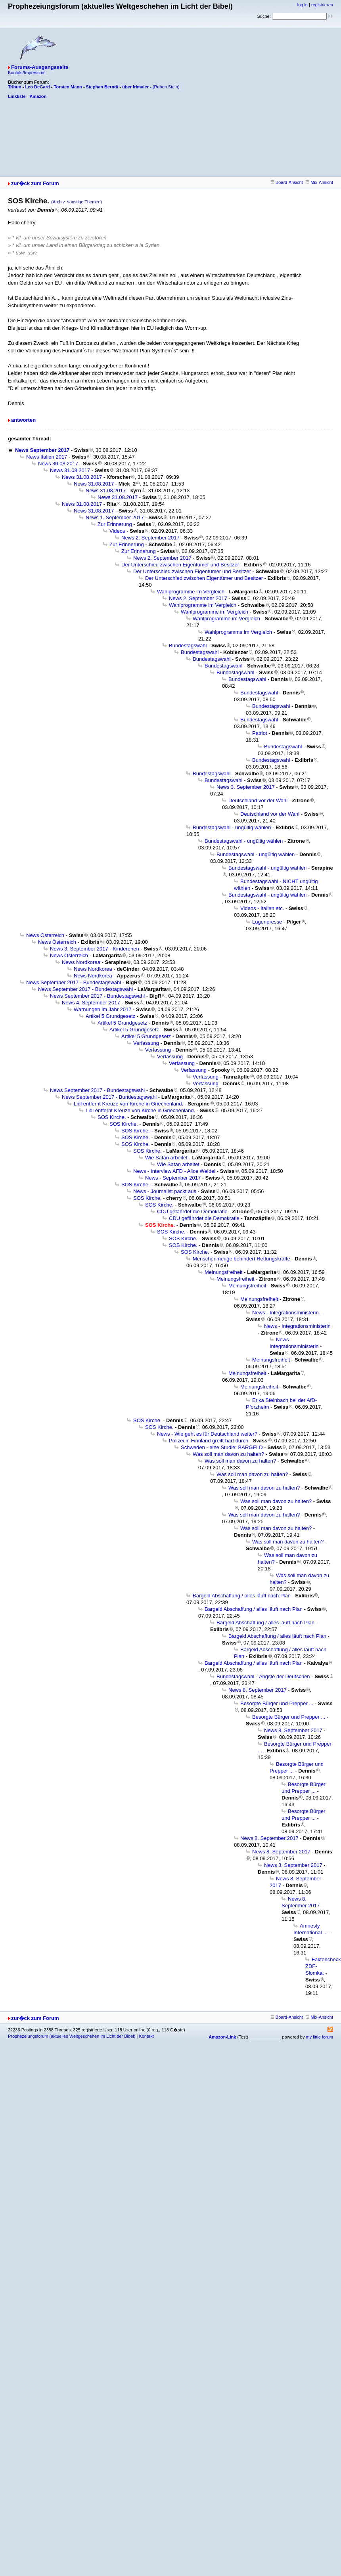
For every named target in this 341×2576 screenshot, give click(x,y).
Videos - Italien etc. (262, 908)
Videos (117, 531)
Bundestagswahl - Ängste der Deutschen (263, 1676)
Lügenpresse (267, 922)
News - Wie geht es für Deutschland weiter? (207, 1434)
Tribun (14, 86)
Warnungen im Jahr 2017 (103, 1009)
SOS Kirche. (112, 1117)
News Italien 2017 (46, 457)
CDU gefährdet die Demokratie (192, 1211)
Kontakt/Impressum (27, 72)
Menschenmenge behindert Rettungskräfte (241, 1259)
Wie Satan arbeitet (166, 1158)
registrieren (322, 4)
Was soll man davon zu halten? (228, 1454)
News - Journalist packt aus (164, 1191)
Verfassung (146, 1043)
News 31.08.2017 (70, 470)
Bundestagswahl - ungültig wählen (232, 827)
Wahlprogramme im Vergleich (190, 592)
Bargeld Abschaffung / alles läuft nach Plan (242, 1596)
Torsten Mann (68, 86)
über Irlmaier (135, 86)
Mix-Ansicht (319, 182)
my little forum (319, 2037)
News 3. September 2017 (245, 787)
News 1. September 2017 (115, 517)
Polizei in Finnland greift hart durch (208, 1441)
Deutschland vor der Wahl (257, 800)
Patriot (259, 733)
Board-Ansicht (287, 182)
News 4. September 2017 (91, 1003)
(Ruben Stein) (166, 86)
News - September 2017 (173, 1178)
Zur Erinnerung (115, 524)
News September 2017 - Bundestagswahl (73, 982)
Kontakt (146, 2036)
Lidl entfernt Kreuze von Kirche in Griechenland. (128, 1104)
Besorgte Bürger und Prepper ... (276, 1703)
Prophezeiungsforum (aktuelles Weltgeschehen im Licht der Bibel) (71, 2036)
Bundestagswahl (188, 645)
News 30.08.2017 (58, 464)
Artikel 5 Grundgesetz (110, 1016)
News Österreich (45, 935)
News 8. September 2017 (257, 1690)
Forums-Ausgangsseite (39, 67)
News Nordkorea (81, 962)
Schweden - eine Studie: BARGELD (222, 1447)
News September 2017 (42, 450)
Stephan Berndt (102, 86)
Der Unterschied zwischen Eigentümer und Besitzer (180, 565)
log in (302, 4)
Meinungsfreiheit (223, 1272)
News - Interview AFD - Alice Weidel (174, 1171)
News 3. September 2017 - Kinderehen (94, 949)
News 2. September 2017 (150, 538)
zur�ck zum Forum (35, 183)
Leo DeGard (37, 86)
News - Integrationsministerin (285, 1313)
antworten (23, 420)
